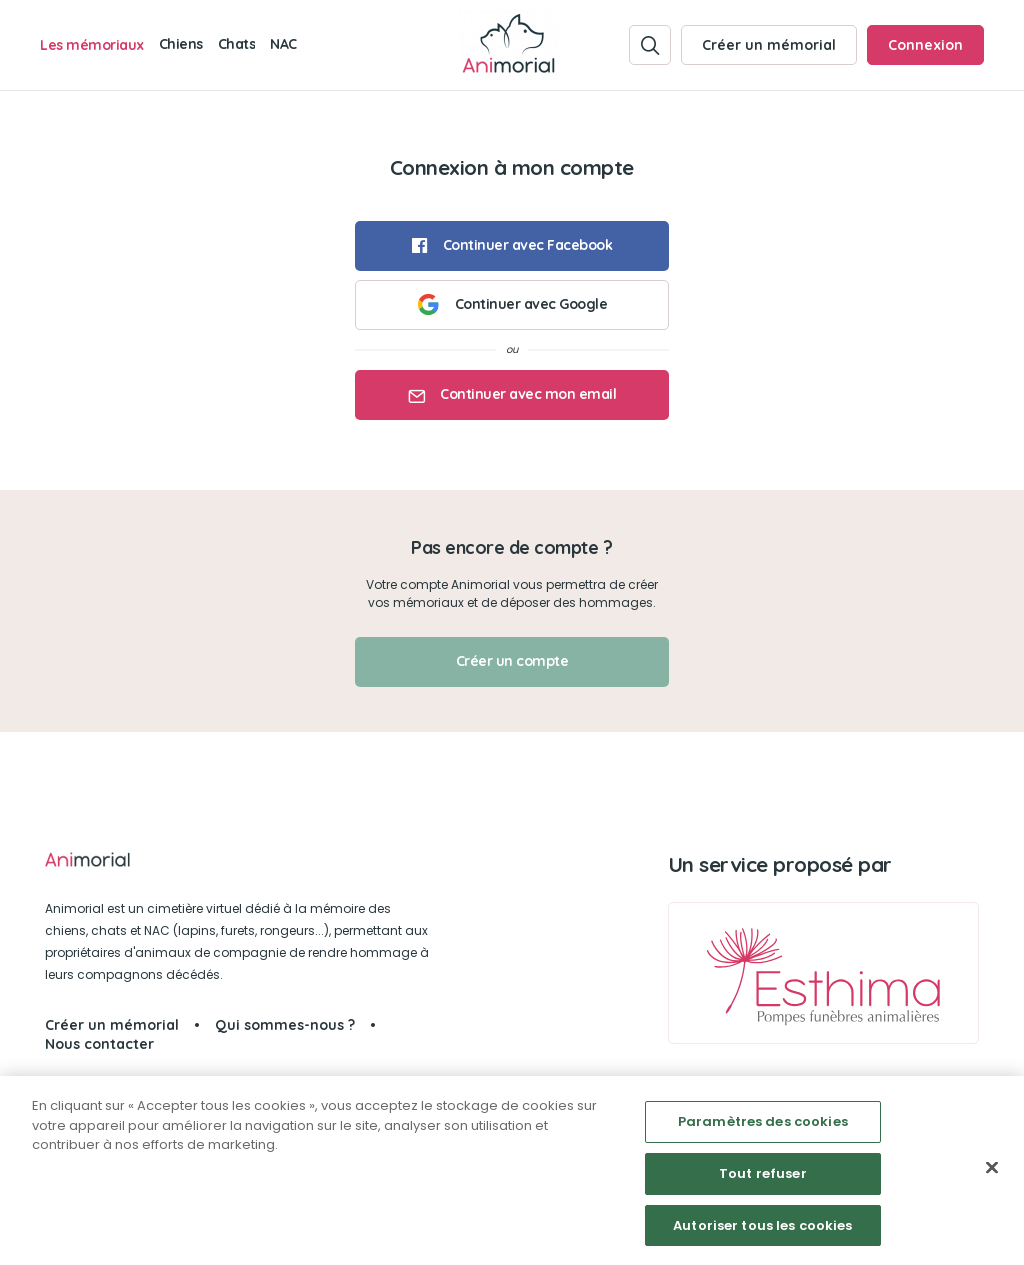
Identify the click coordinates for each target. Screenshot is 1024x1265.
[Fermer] (992, 1175)
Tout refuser (763, 1180)
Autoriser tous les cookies (762, 1232)
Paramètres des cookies (763, 1128)
